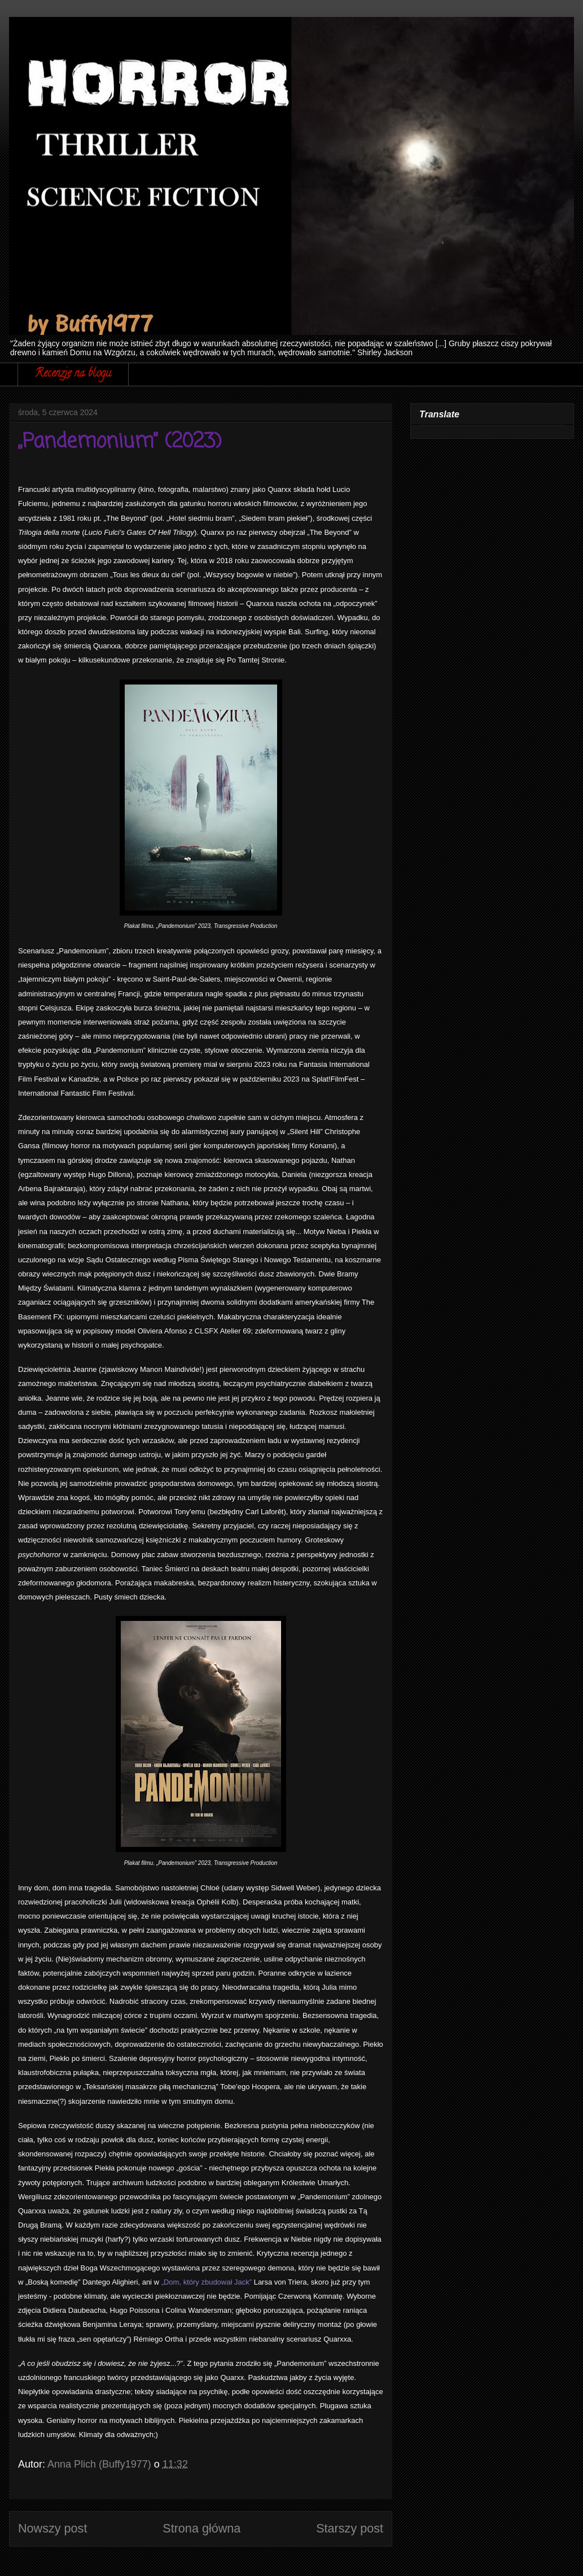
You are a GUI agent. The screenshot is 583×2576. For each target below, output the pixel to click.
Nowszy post (52, 2528)
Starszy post (349, 2528)
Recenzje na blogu (73, 374)
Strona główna (201, 2528)
